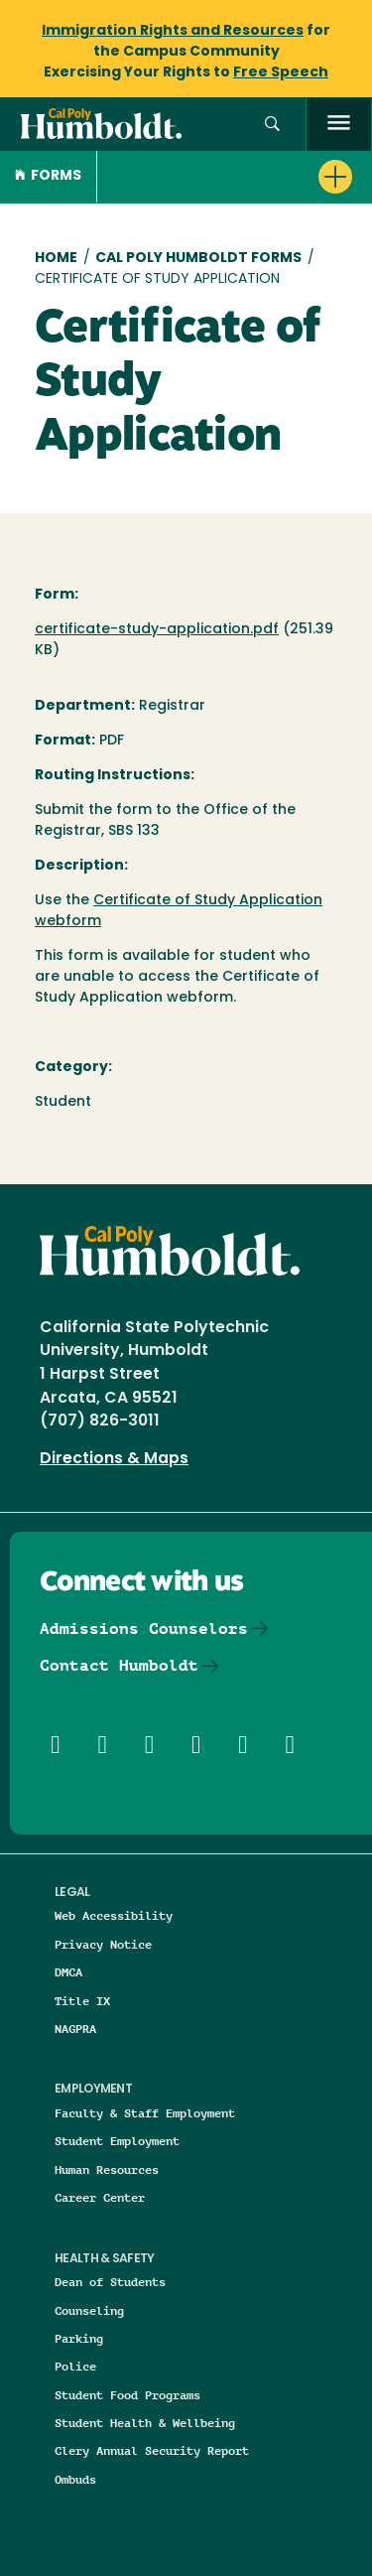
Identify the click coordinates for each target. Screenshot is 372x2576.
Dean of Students (110, 2281)
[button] (272, 124)
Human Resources (107, 2169)
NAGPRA (75, 2028)
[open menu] (339, 124)
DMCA (68, 1972)
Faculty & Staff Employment (145, 2112)
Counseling (89, 2310)
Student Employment (117, 2140)
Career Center (100, 2197)
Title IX (82, 2000)
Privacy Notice (103, 1944)
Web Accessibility (114, 1915)
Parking (79, 2338)
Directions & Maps (114, 1459)
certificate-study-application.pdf (157, 629)
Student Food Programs (127, 2394)
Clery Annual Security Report (152, 2450)
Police (75, 2366)
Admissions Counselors (144, 1628)
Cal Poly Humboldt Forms (198, 258)
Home (56, 258)
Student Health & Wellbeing (145, 2422)
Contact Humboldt (119, 1665)
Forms (48, 176)
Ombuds (75, 2479)
